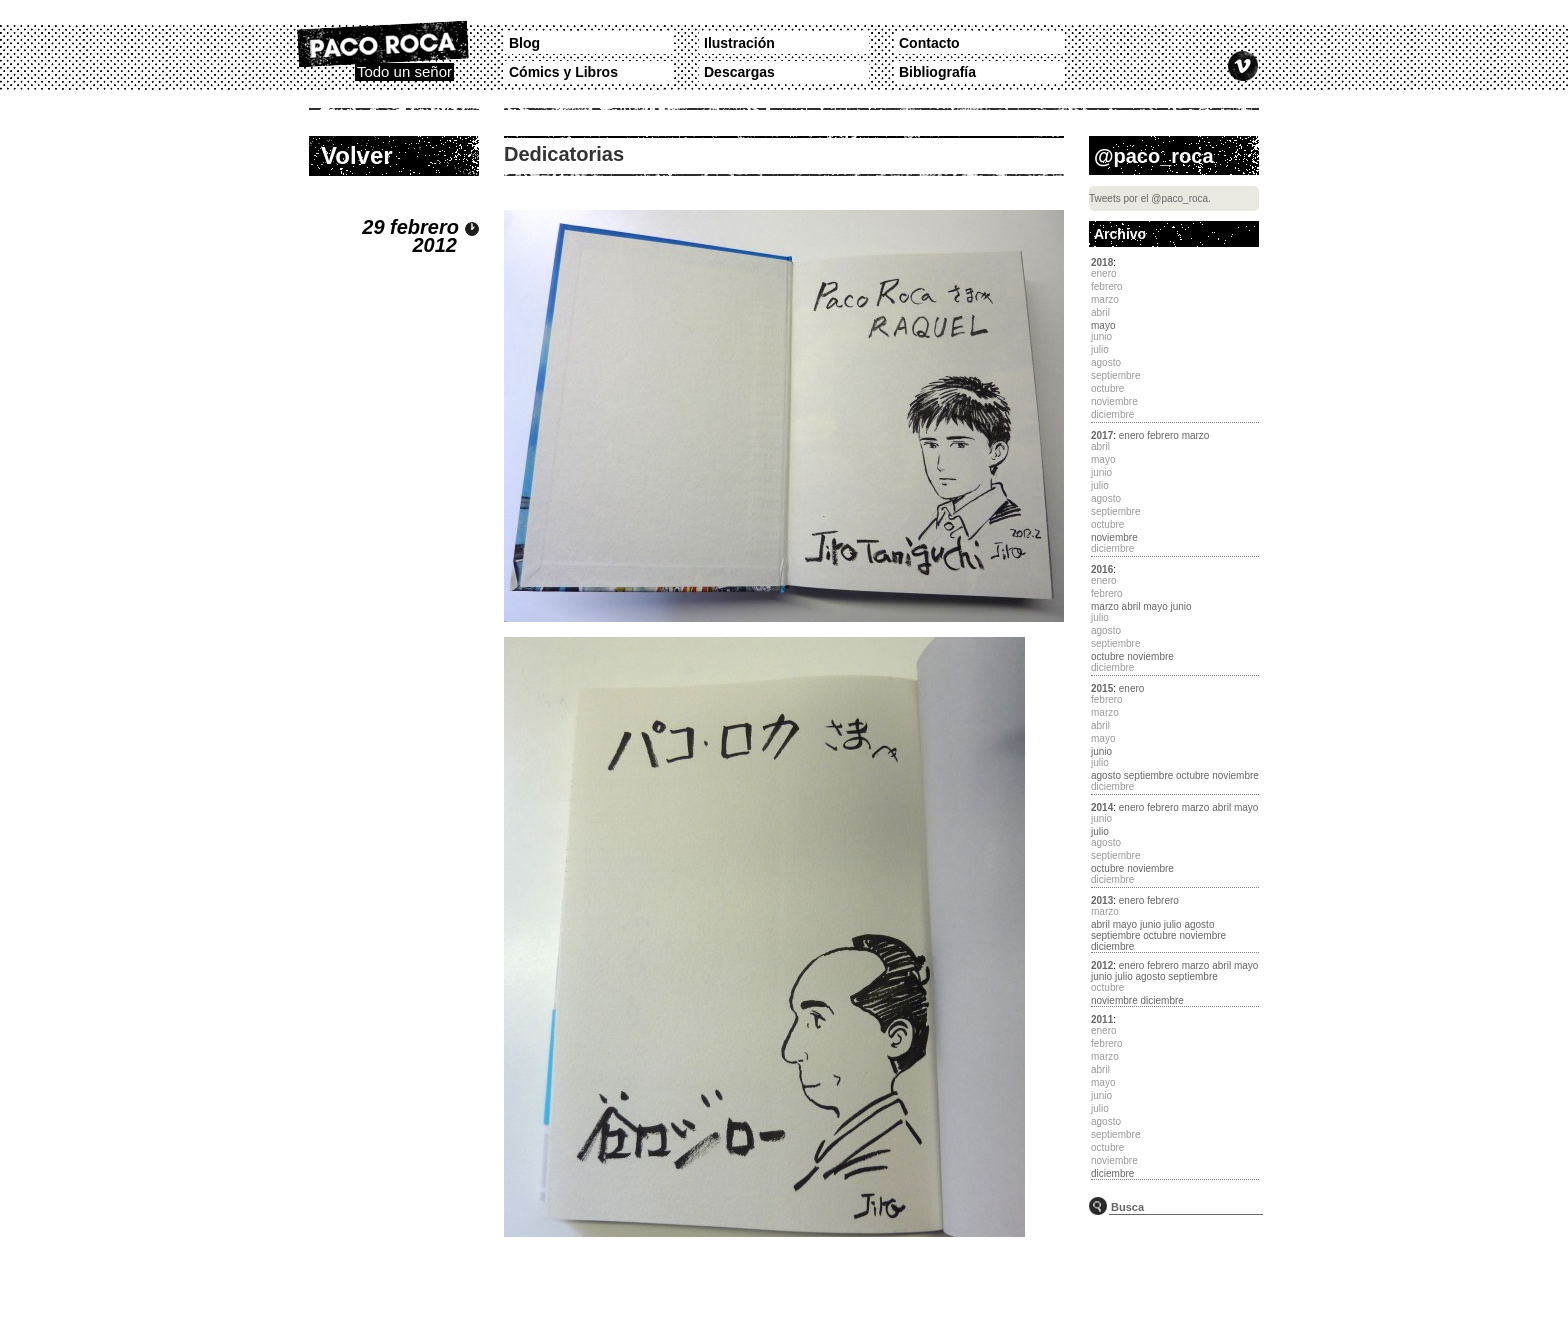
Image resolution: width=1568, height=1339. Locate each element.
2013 (1102, 900)
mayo (1103, 325)
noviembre (1114, 537)
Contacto (929, 43)
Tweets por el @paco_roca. (1150, 198)
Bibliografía (937, 72)
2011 (1102, 1019)
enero (1132, 435)
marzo (1196, 435)
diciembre (1112, 946)
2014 (1102, 807)
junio (1181, 606)
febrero (1163, 435)
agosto (1106, 775)
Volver (357, 155)
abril (1131, 606)
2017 (1102, 435)
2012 (1102, 965)
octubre (1107, 656)
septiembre (1148, 775)
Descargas (739, 72)
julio (1100, 831)
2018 (1102, 262)
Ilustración (739, 43)
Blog (524, 43)
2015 (1102, 688)
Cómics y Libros (563, 72)
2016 (1102, 569)
